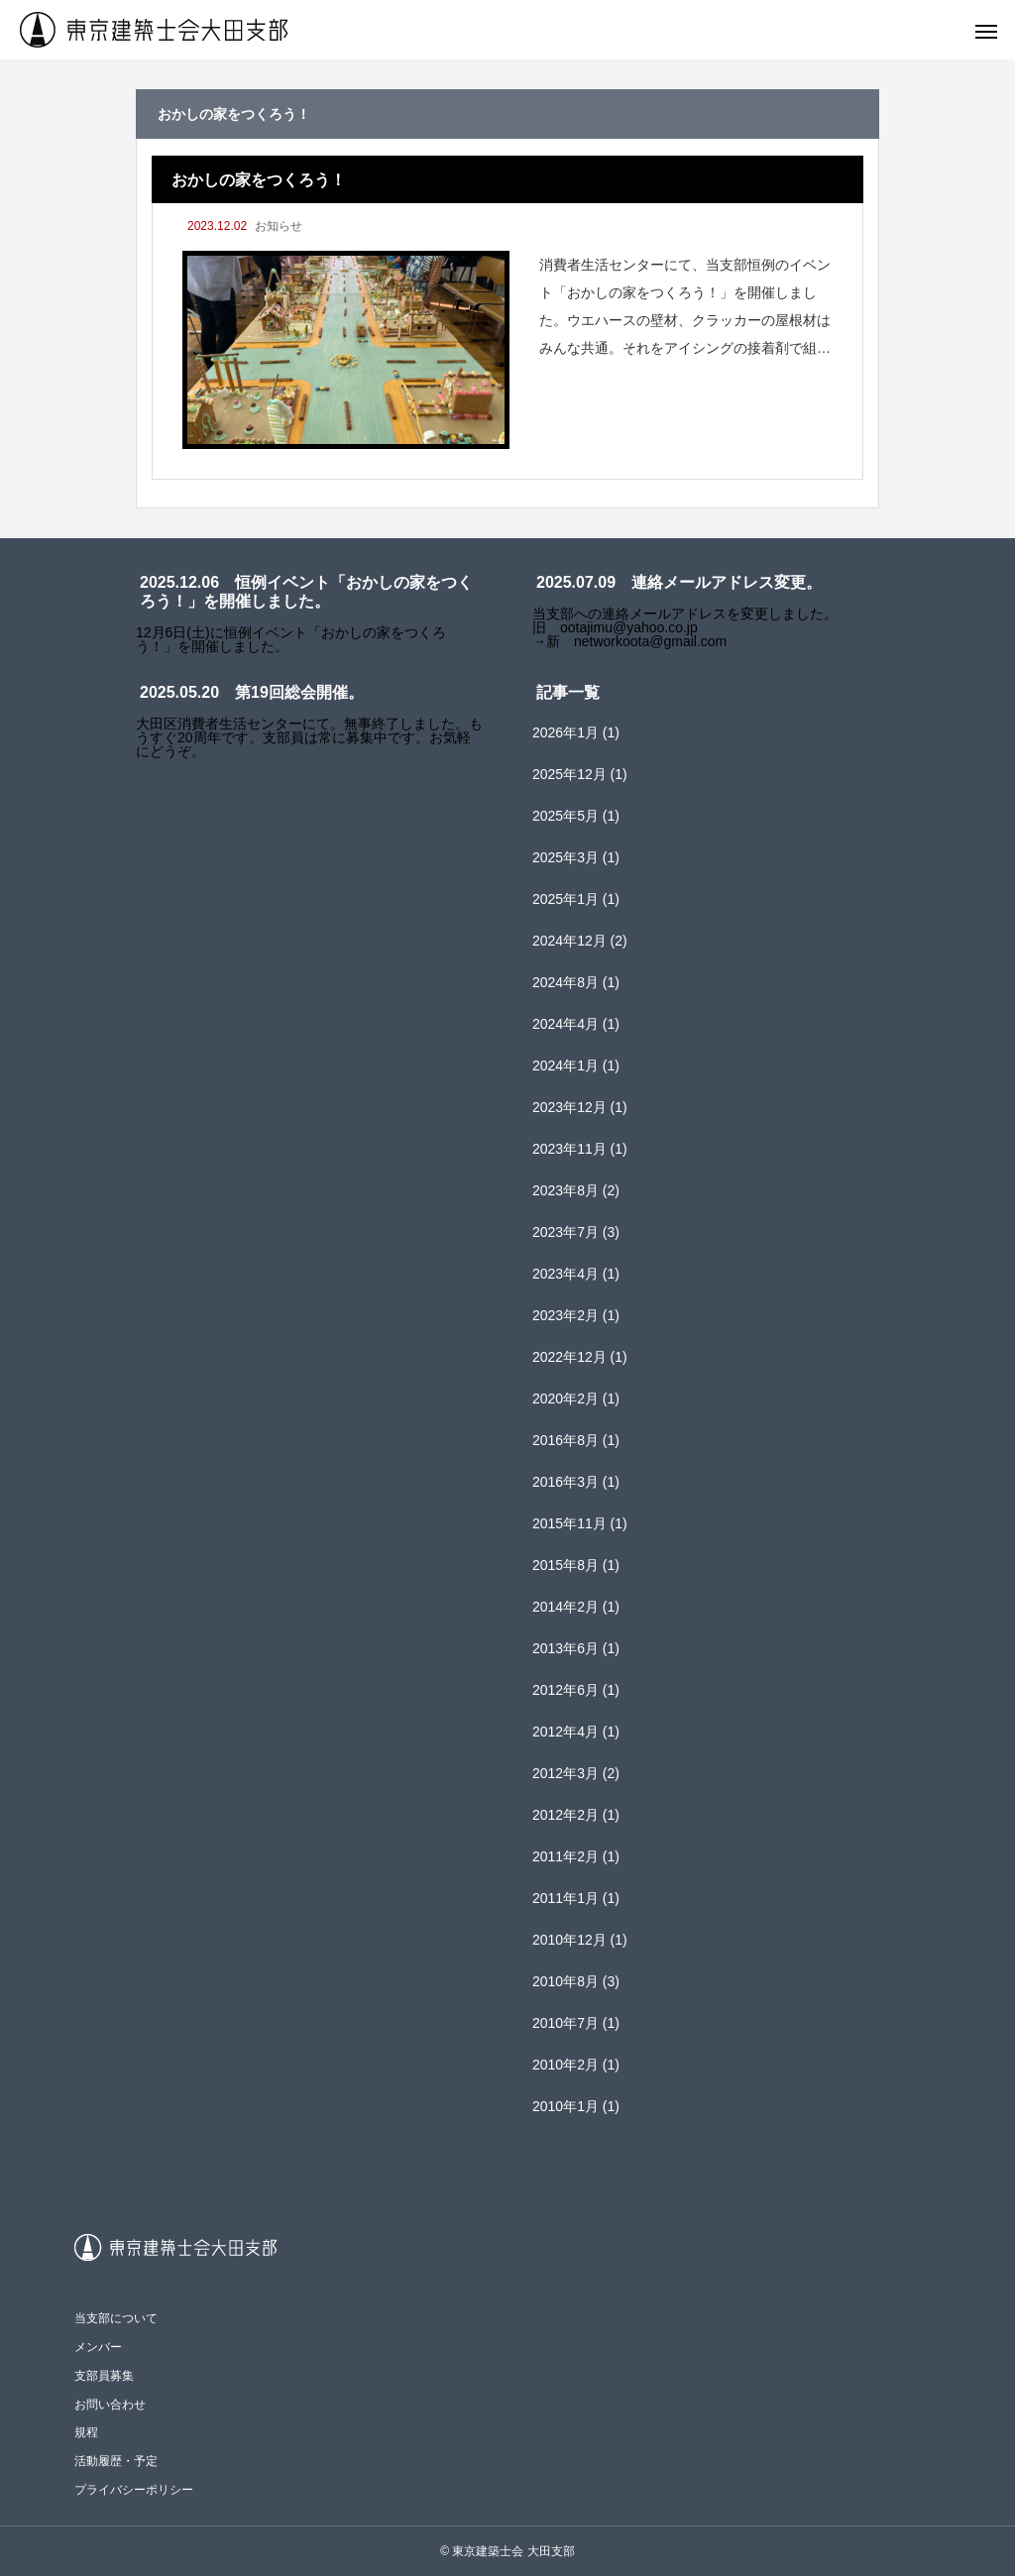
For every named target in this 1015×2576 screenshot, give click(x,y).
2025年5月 (565, 816)
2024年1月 (565, 1065)
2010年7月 (565, 2023)
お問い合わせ (110, 2404)
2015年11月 (569, 1523)
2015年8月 (565, 1565)
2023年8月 (565, 1190)
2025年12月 (569, 774)
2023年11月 (569, 1149)
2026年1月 (565, 732)
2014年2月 (565, 1607)
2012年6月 (565, 1690)
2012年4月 (565, 1731)
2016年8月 (565, 1440)
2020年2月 (565, 1398)
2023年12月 (569, 1107)
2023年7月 (565, 1232)
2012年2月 (565, 1815)
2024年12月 (569, 941)
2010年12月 (569, 1940)
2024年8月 (565, 982)
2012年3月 (565, 1773)
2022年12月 (569, 1357)
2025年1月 (565, 899)
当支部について (116, 2318)
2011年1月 (565, 1898)
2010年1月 (565, 2106)
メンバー (98, 2347)
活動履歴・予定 (116, 2461)
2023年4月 (565, 1274)
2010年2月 (565, 2064)
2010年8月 (565, 1981)
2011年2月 (565, 1856)
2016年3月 (565, 1482)
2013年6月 (565, 1648)
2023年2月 (565, 1315)
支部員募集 (104, 2376)
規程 (86, 2432)
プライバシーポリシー (133, 2490)
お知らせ (278, 226)
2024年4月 (565, 1024)
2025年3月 (565, 857)
